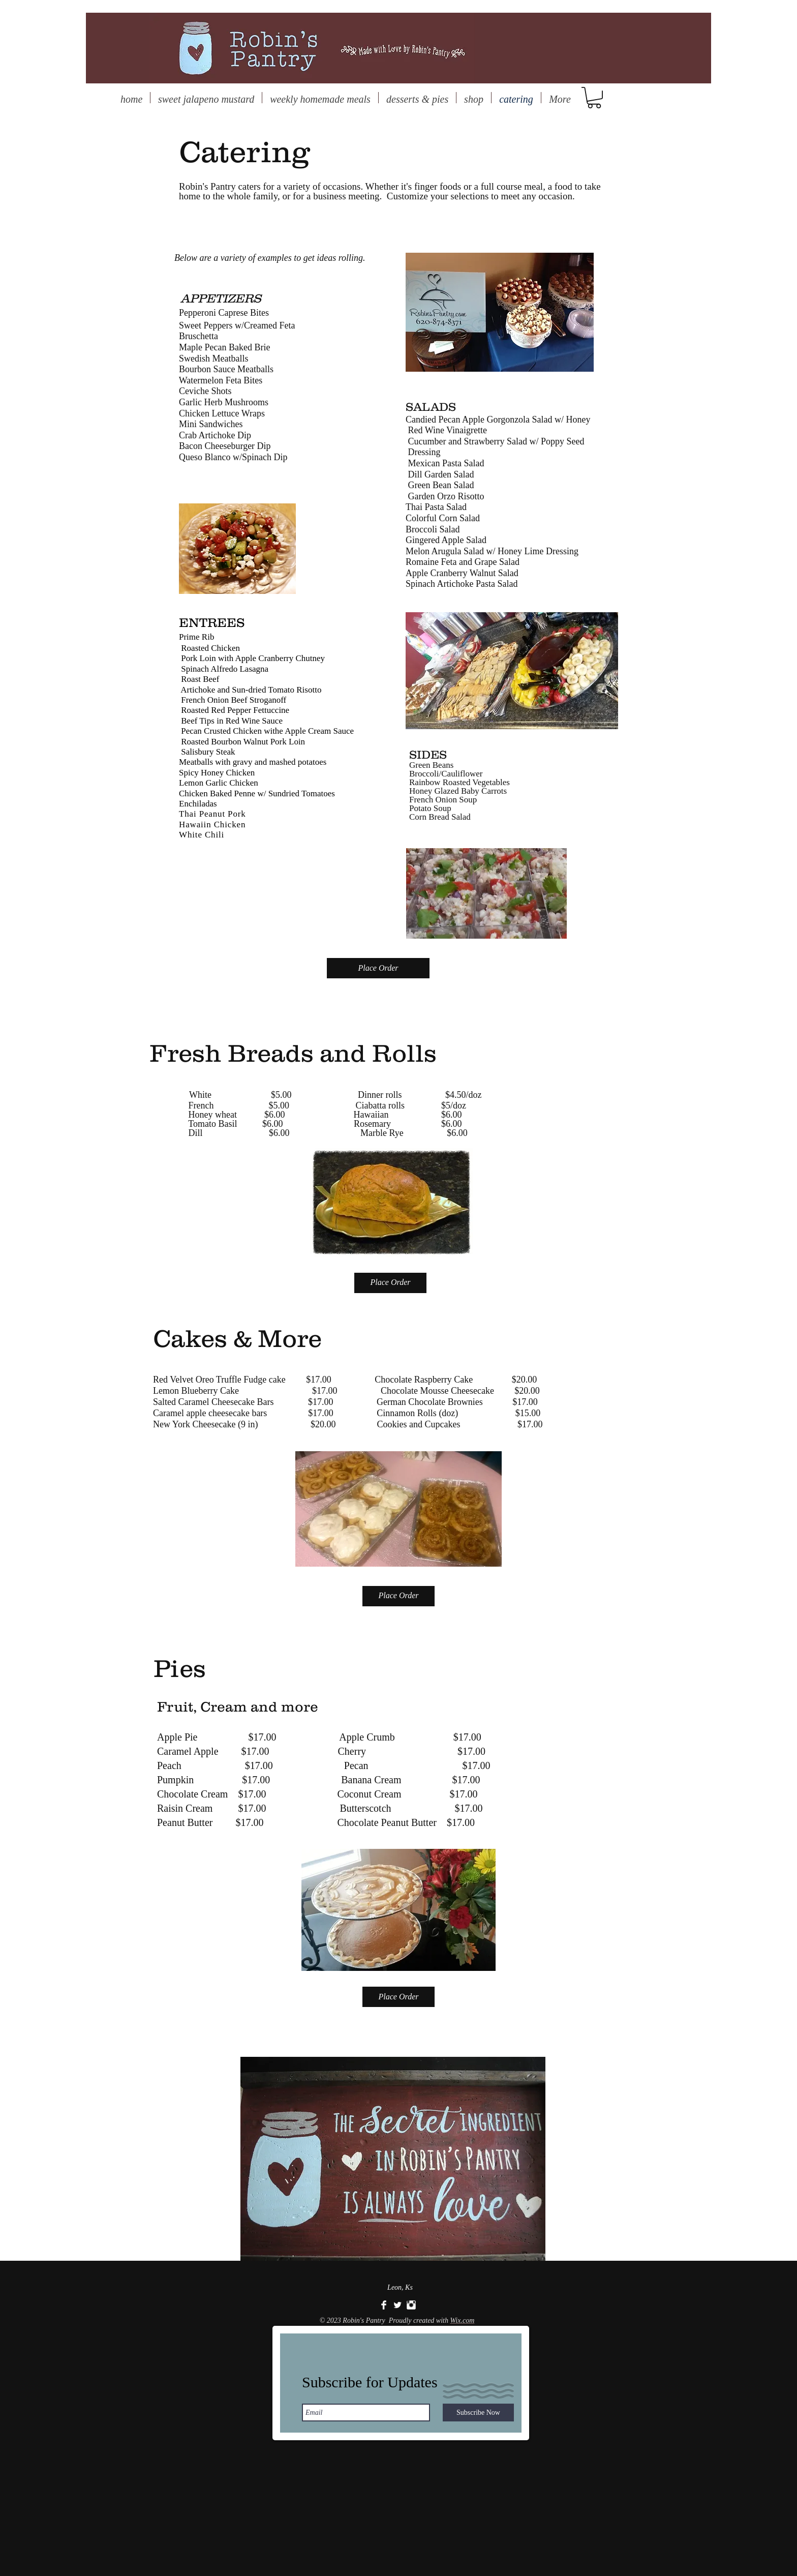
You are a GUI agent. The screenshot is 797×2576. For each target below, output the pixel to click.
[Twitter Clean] (397, 2305)
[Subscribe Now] (478, 2412)
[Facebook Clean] (383, 2305)
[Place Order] (378, 968)
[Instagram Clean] (411, 2305)
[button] (594, 97)
